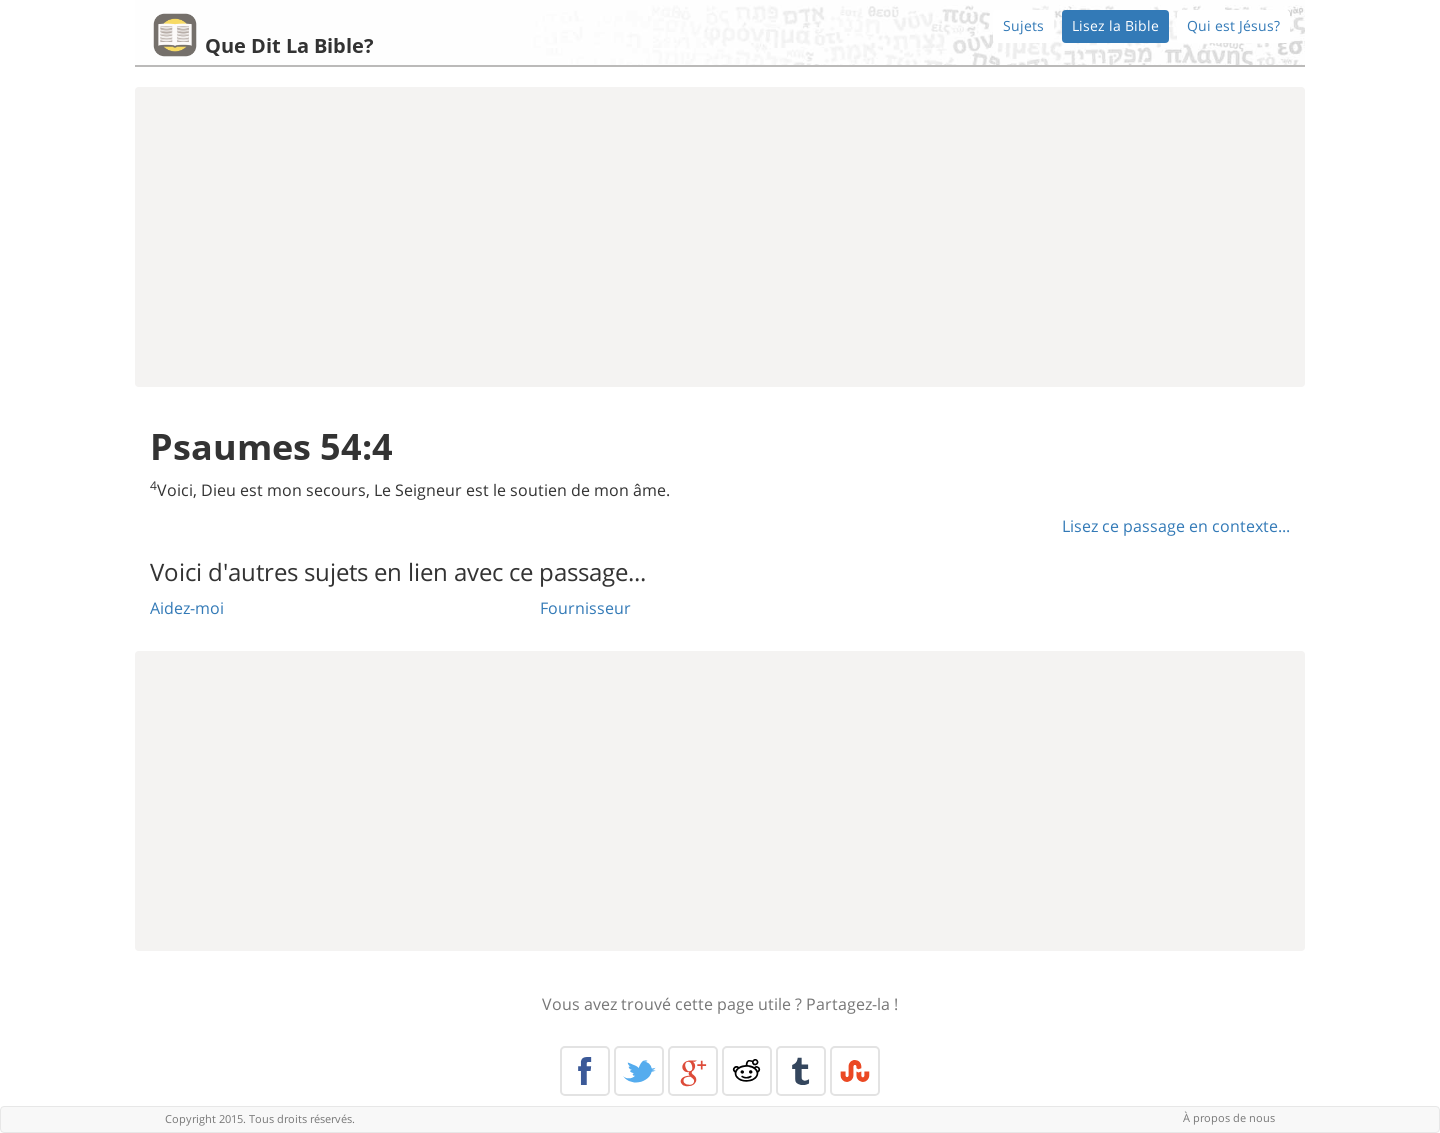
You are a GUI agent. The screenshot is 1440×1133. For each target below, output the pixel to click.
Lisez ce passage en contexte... (1176, 526)
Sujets (1023, 25)
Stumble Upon (855, 1071)
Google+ (693, 1071)
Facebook (585, 1071)
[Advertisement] (720, 237)
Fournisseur (585, 608)
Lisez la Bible (1115, 25)
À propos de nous (1229, 1117)
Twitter (639, 1071)
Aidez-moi (187, 608)
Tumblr (801, 1071)
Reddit (747, 1071)
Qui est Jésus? (1233, 25)
